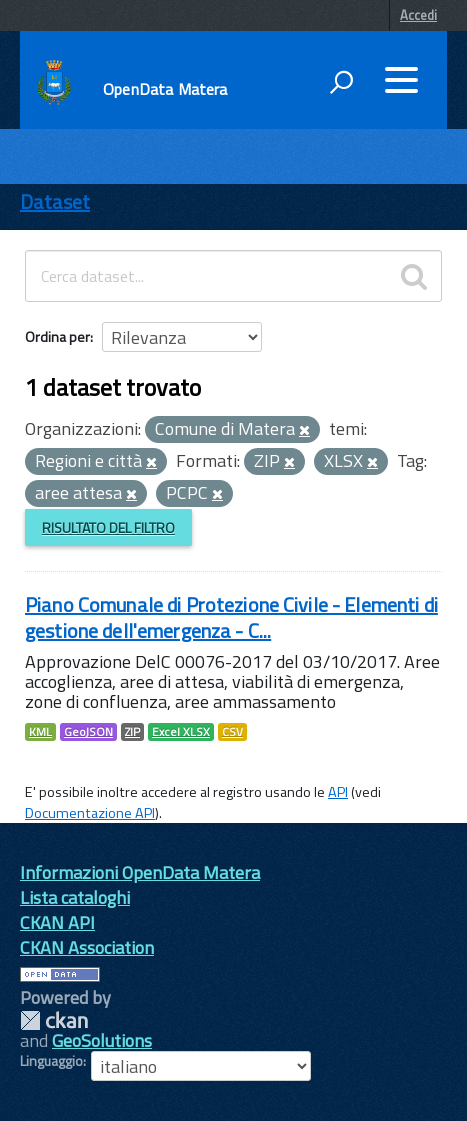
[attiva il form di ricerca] (341, 82)
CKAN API (57, 922)
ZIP (132, 732)
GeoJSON (88, 732)
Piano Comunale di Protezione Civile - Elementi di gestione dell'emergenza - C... (231, 617)
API (338, 792)
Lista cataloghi (75, 897)
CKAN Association (87, 947)
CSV (232, 732)
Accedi (418, 15)
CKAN (54, 1020)
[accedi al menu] (401, 80)
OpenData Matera (165, 89)
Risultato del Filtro (108, 527)
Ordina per (57, 336)
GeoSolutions (102, 1040)
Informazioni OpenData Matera (140, 872)
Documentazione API (90, 813)
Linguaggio (51, 1061)
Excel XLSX (181, 732)
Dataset (55, 201)
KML (40, 732)
